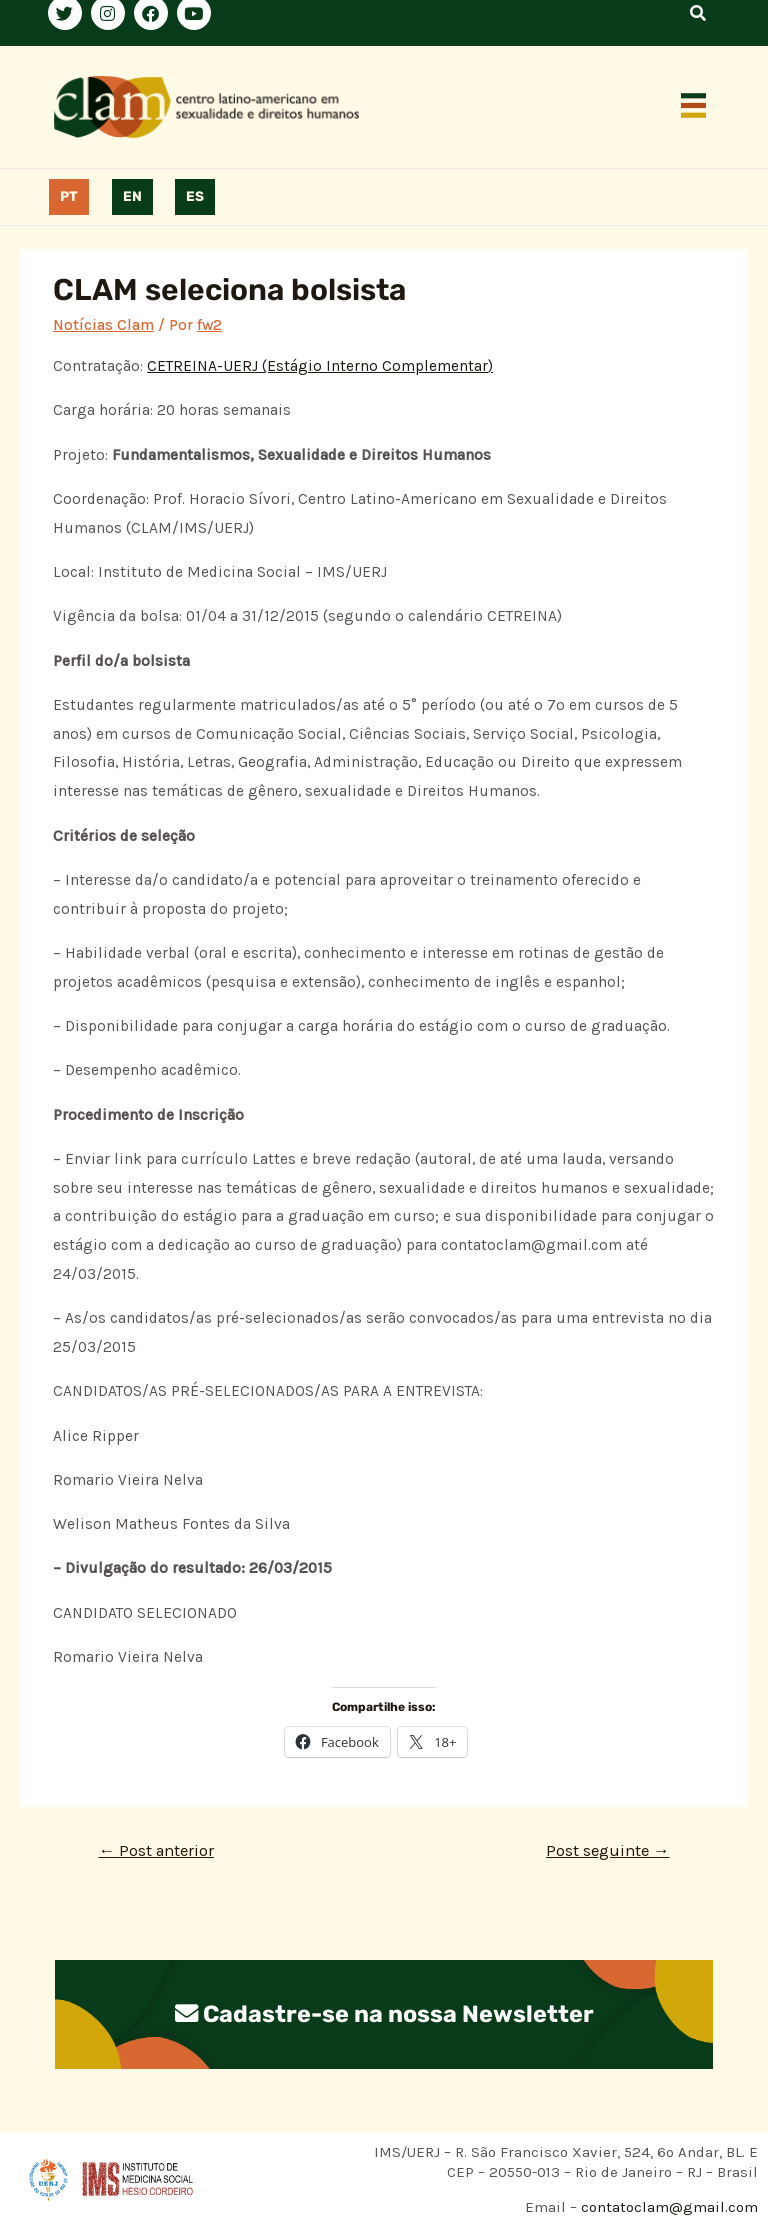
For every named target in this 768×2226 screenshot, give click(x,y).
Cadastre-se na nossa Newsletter (384, 2014)
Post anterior (156, 1850)
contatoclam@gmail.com (667, 2207)
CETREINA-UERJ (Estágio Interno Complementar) (320, 366)
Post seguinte (608, 1850)
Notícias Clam (103, 325)
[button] (694, 107)
